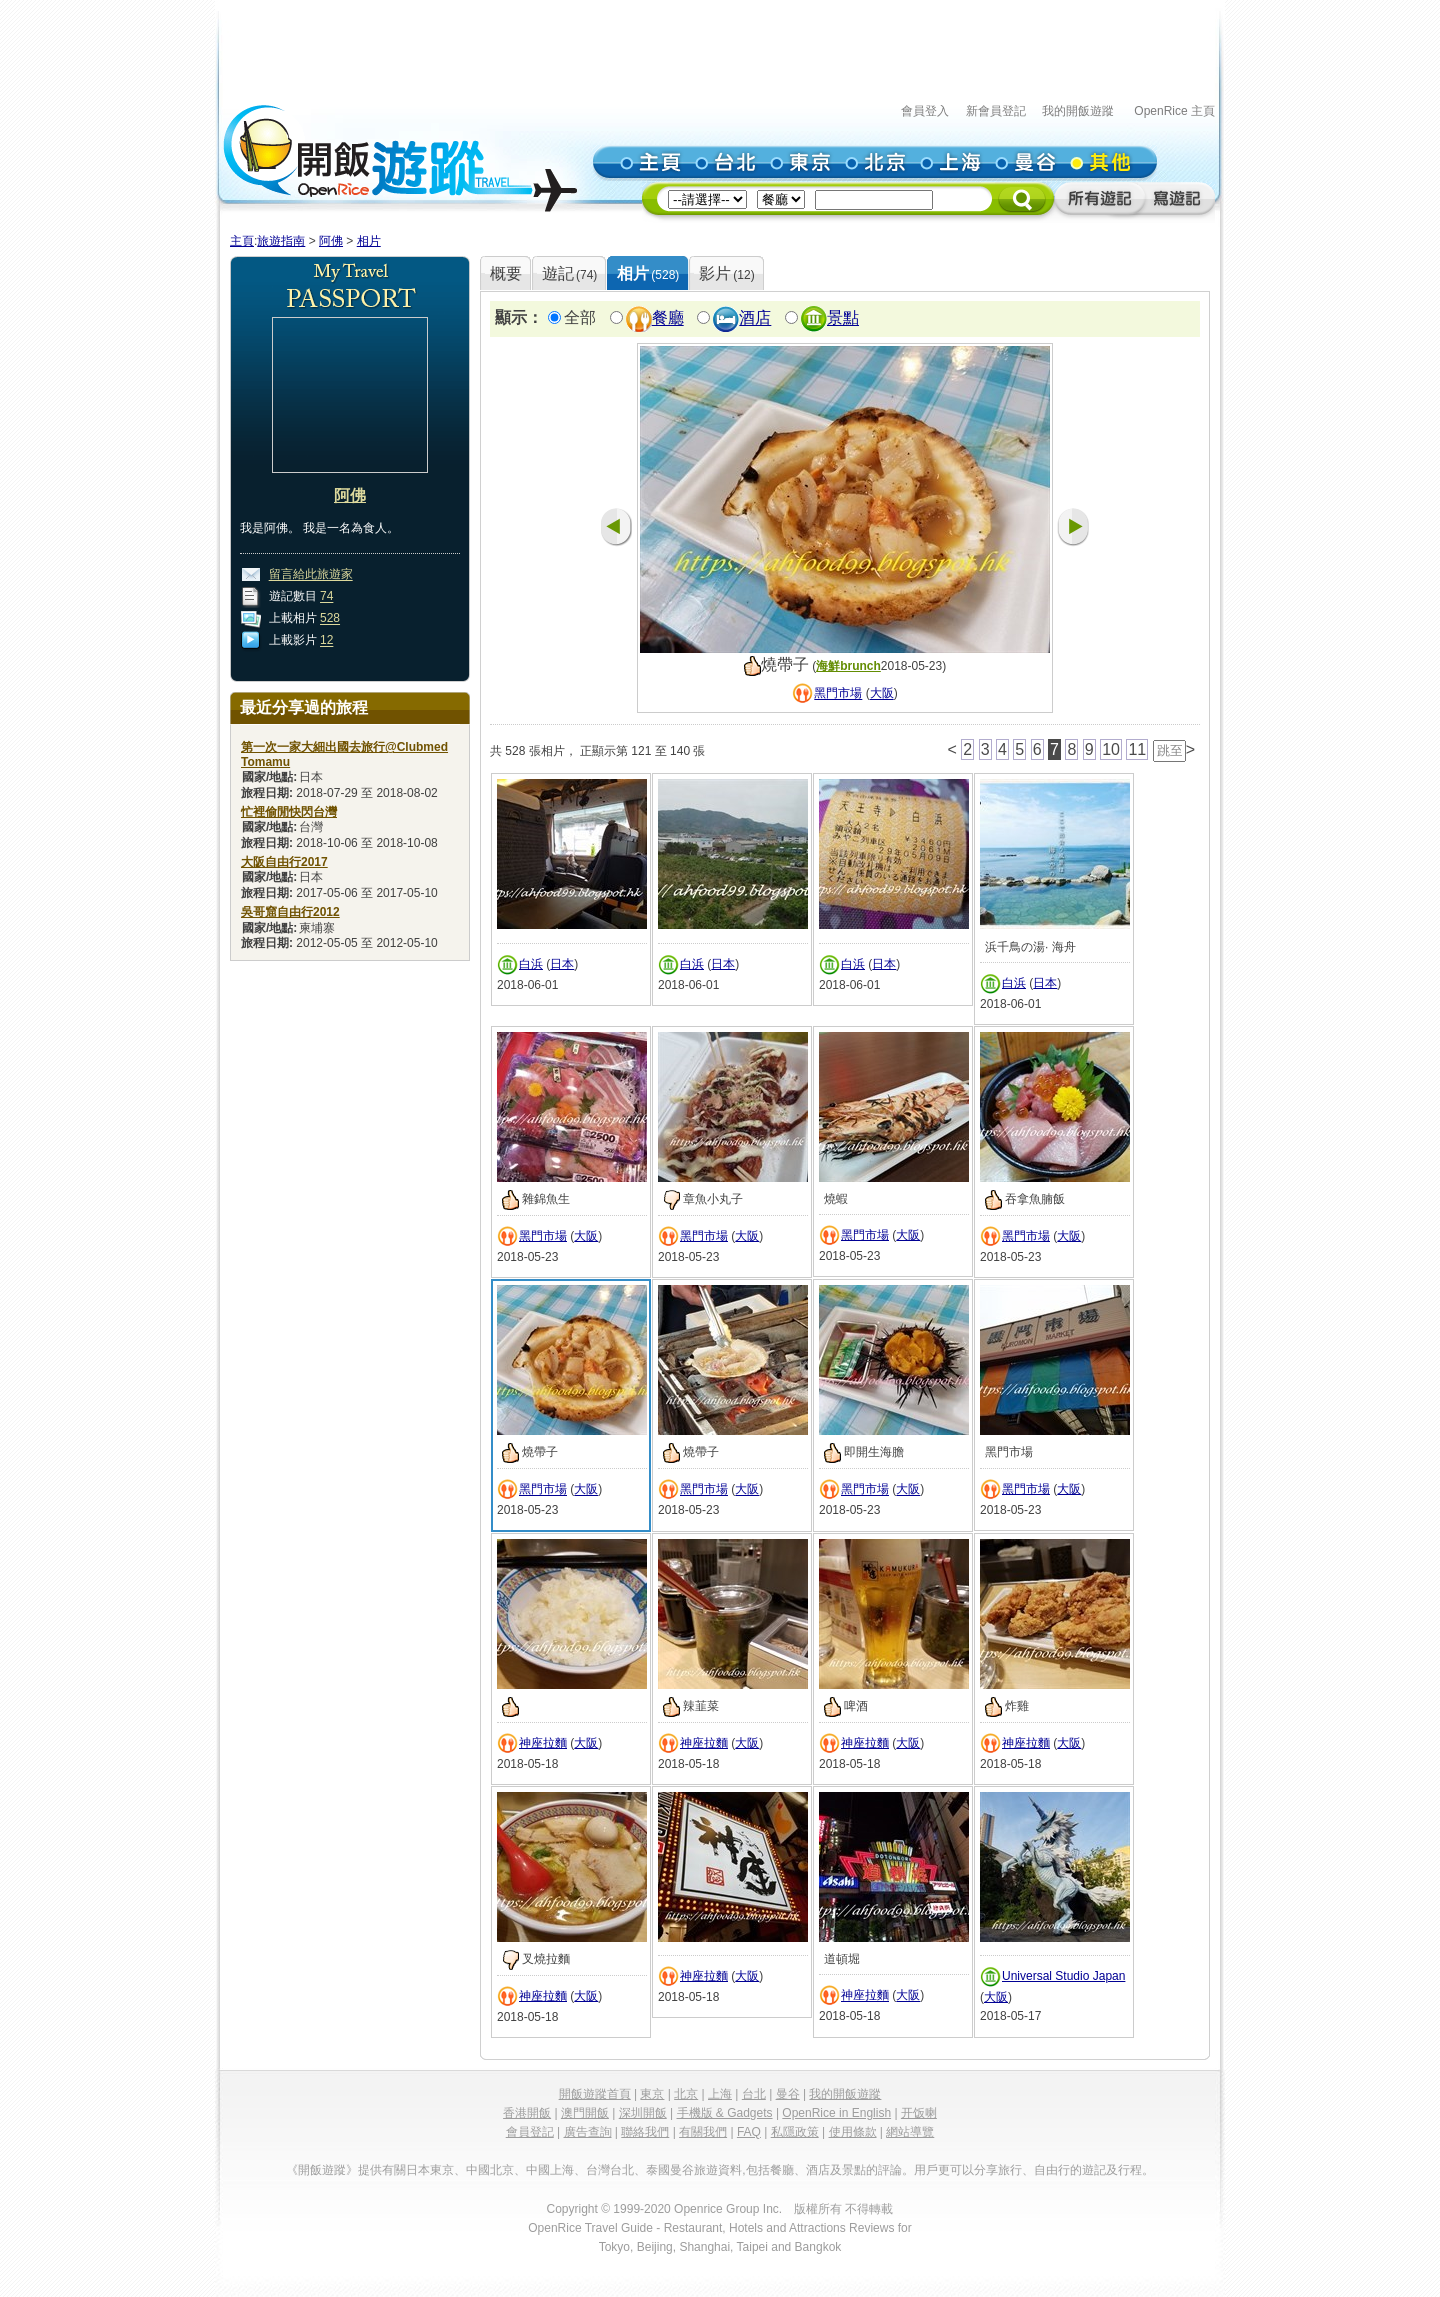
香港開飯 (527, 2113)
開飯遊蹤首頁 (595, 2094)
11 (1137, 749)
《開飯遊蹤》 (322, 2170)
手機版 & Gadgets (725, 2113)
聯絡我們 (645, 2132)
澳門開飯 (585, 2113)
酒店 (755, 318)
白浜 (531, 964)
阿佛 (331, 241)
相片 (369, 241)
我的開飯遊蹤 (1078, 111)
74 (326, 597)
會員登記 (530, 2132)
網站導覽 (910, 2132)
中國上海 (550, 2170)
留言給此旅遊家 (311, 575)
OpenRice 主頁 (1174, 111)
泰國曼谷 (670, 2170)
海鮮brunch (848, 666)
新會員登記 (996, 111)
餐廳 (668, 318)
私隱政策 (795, 2132)
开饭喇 (919, 2113)
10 (1111, 749)
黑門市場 (838, 694)
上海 (720, 2094)
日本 (562, 964)
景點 (843, 318)
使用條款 (853, 2132)
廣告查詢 (588, 2132)
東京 (652, 2094)
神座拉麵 (543, 1743)
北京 (686, 2094)
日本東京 (430, 2170)
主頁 (242, 241)
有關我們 (703, 2132)
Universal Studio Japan (1063, 1976)
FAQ (749, 2132)
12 (326, 641)
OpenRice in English (836, 2113)
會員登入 (925, 111)
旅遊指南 (281, 241)
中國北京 (490, 2170)
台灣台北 (610, 2170)
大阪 (882, 694)
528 (330, 619)
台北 (754, 2094)
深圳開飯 (643, 2113)
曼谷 (788, 2094)
